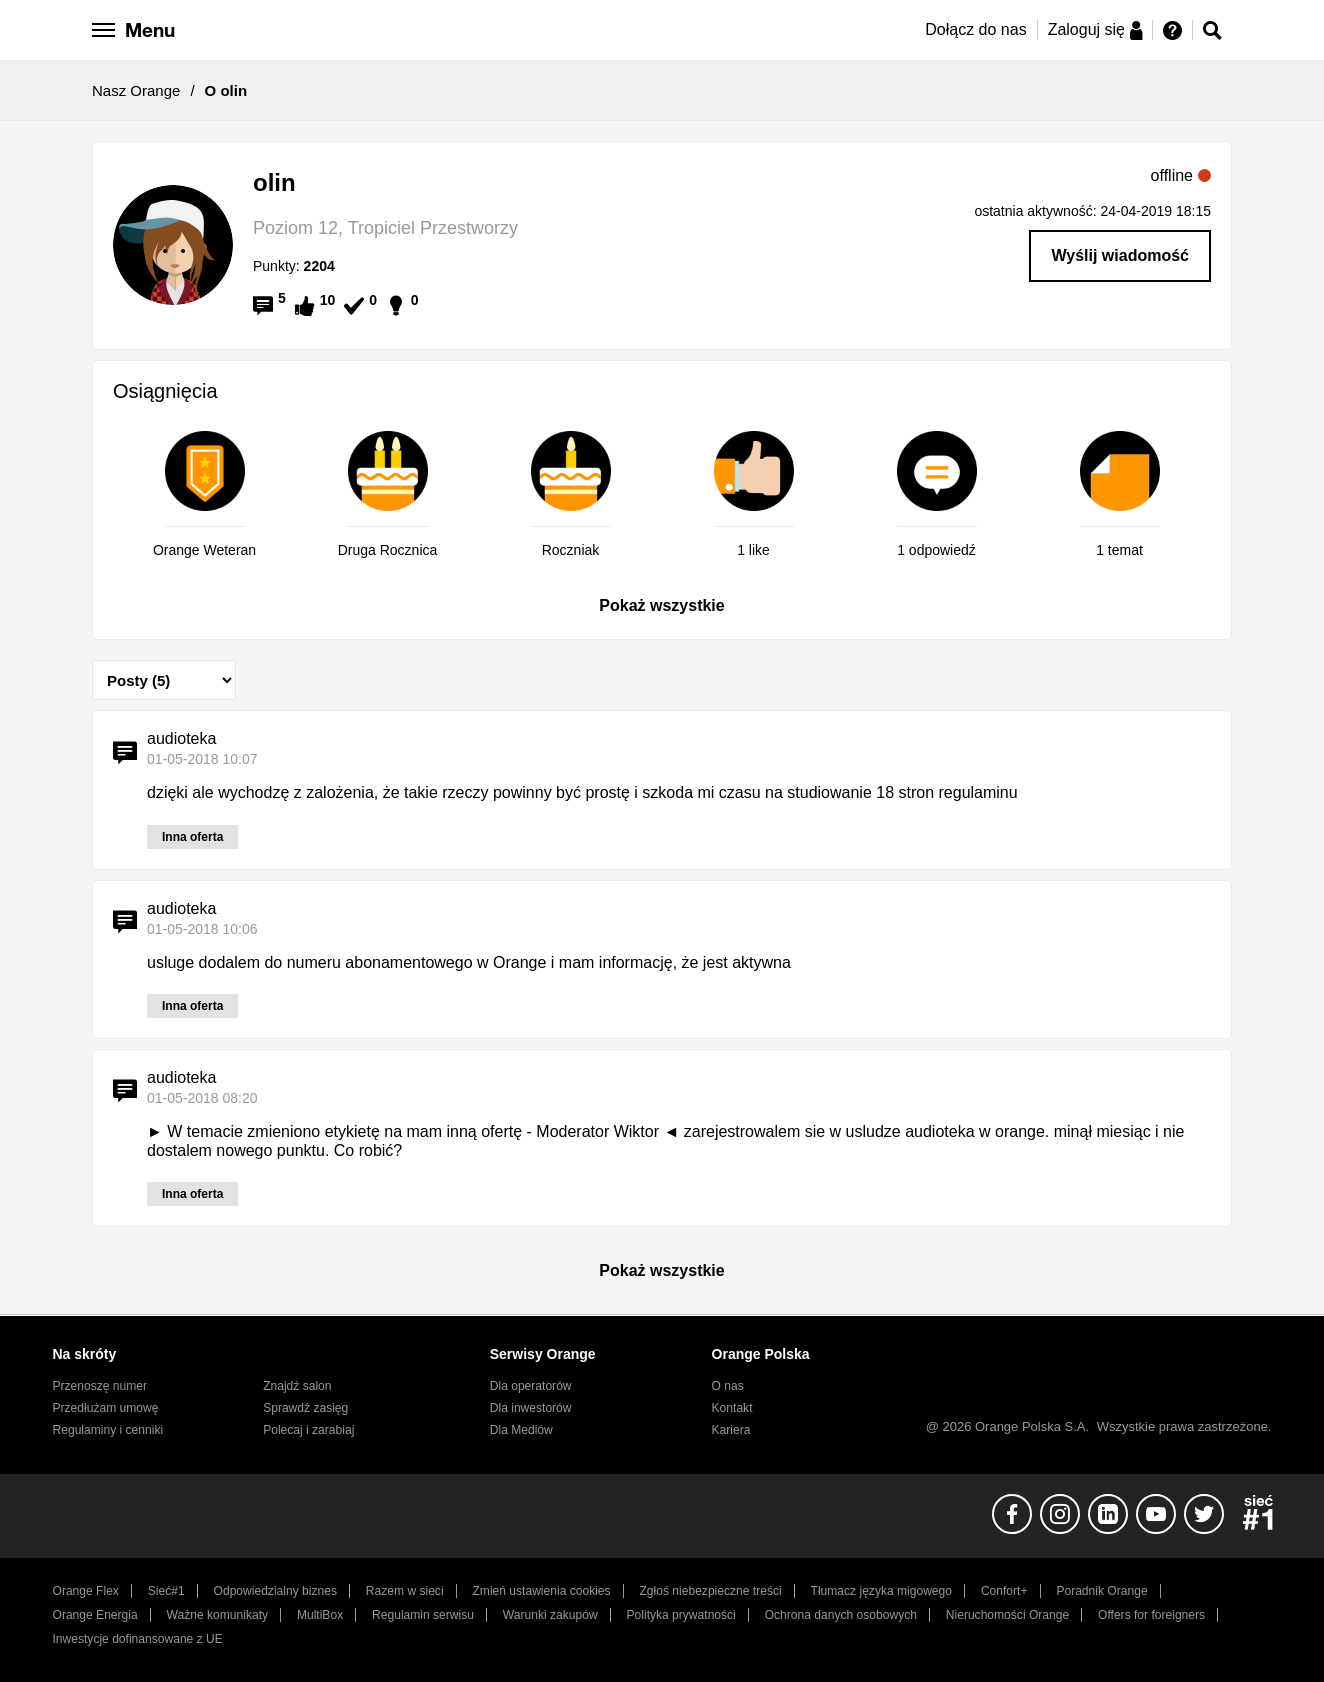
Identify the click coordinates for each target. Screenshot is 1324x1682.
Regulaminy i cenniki (108, 1430)
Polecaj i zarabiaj (308, 1430)
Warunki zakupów (550, 1615)
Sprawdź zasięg (305, 1408)
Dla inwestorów (531, 1408)
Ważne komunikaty (217, 1615)
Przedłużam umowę (106, 1408)
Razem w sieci (405, 1591)
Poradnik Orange (1101, 1591)
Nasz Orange (136, 90)
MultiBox (320, 1615)
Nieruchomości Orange (1007, 1615)
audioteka (181, 738)
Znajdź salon (297, 1386)
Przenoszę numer (100, 1386)
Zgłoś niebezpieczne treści (711, 1591)
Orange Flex (86, 1591)
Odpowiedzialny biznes (275, 1591)
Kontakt (732, 1408)
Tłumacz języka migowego (881, 1591)
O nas (728, 1386)
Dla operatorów (531, 1386)
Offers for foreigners (1151, 1615)
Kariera (731, 1430)
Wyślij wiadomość (1120, 255)
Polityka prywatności (681, 1615)
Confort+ (1004, 1591)
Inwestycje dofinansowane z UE (138, 1639)
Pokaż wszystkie (661, 605)
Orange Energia (95, 1615)
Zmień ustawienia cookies (541, 1591)
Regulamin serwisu (423, 1615)
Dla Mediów (521, 1430)
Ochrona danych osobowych (841, 1615)
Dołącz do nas (975, 29)
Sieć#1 (166, 1591)
